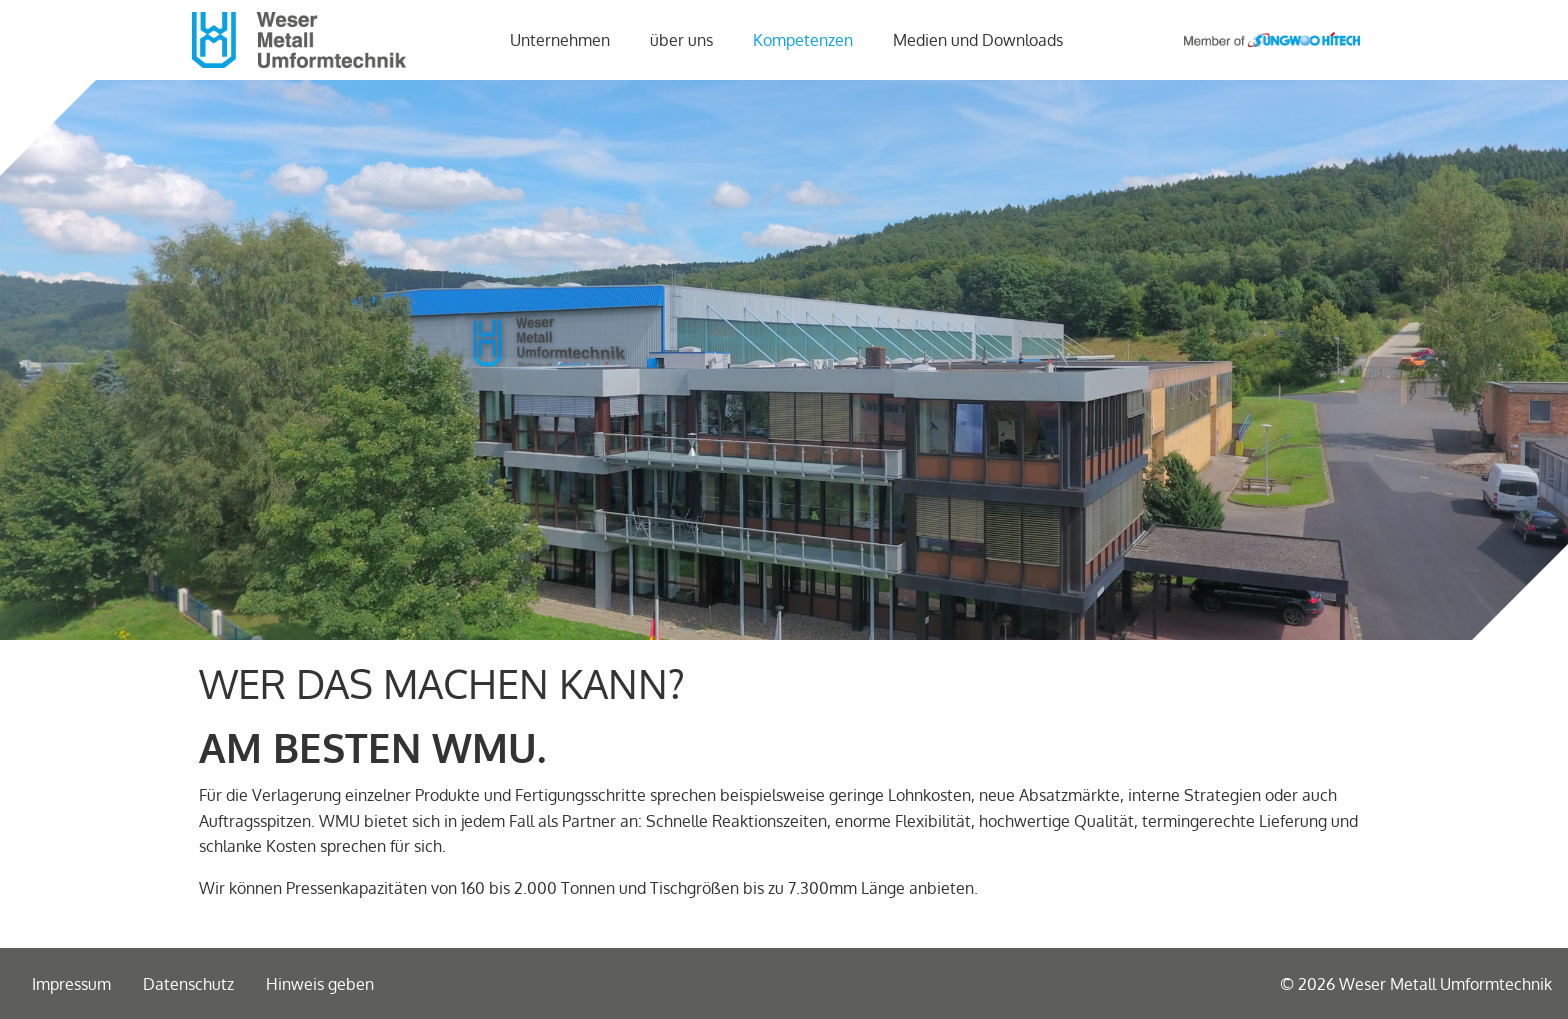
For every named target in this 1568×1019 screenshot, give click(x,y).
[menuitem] (564, 40)
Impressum (71, 984)
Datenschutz (188, 984)
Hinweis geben (320, 984)
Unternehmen (560, 40)
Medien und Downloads (978, 40)
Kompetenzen (803, 40)
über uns (681, 40)
